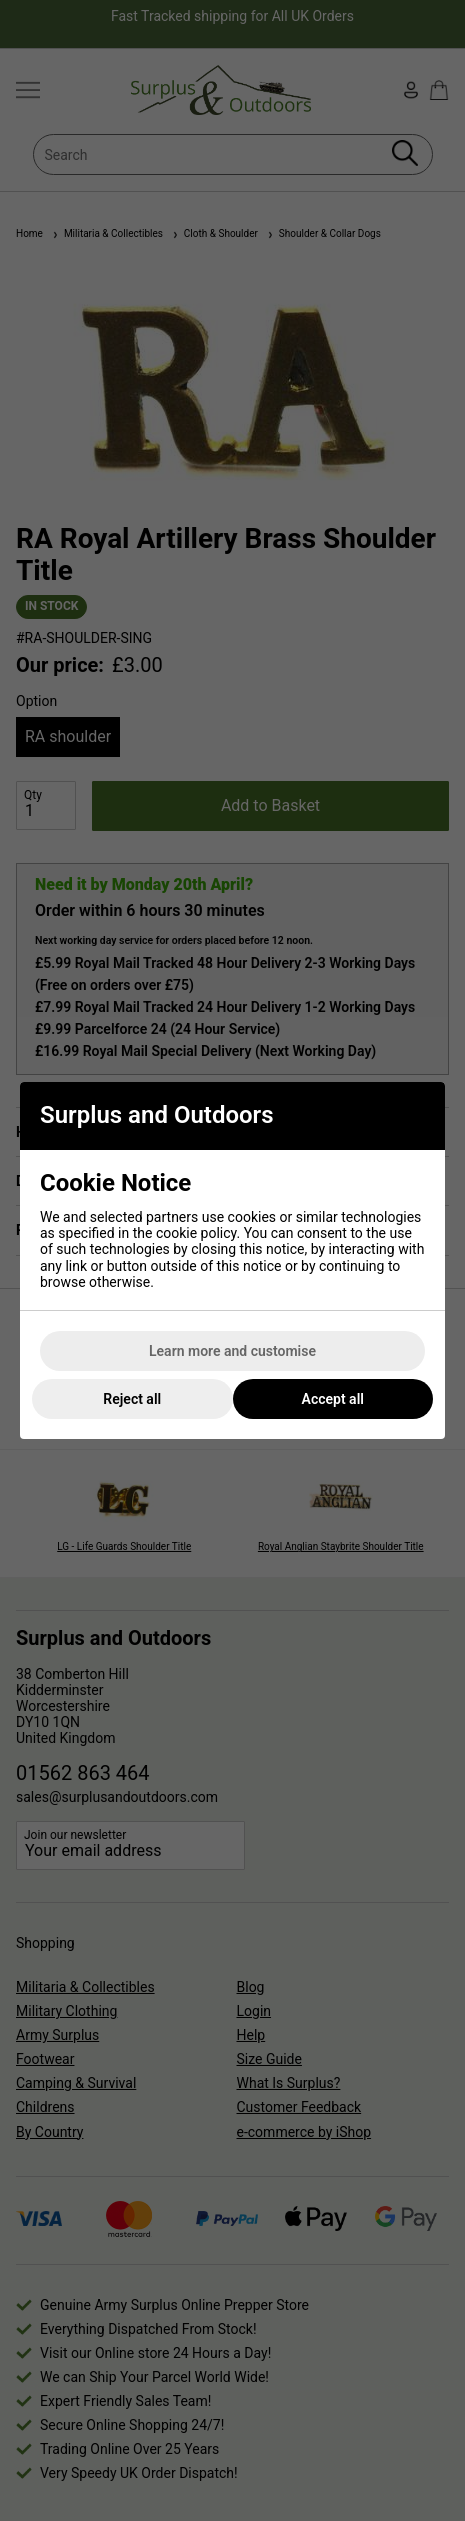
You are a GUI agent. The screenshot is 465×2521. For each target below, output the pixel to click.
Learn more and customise (232, 1351)
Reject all (132, 1399)
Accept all (333, 1399)
